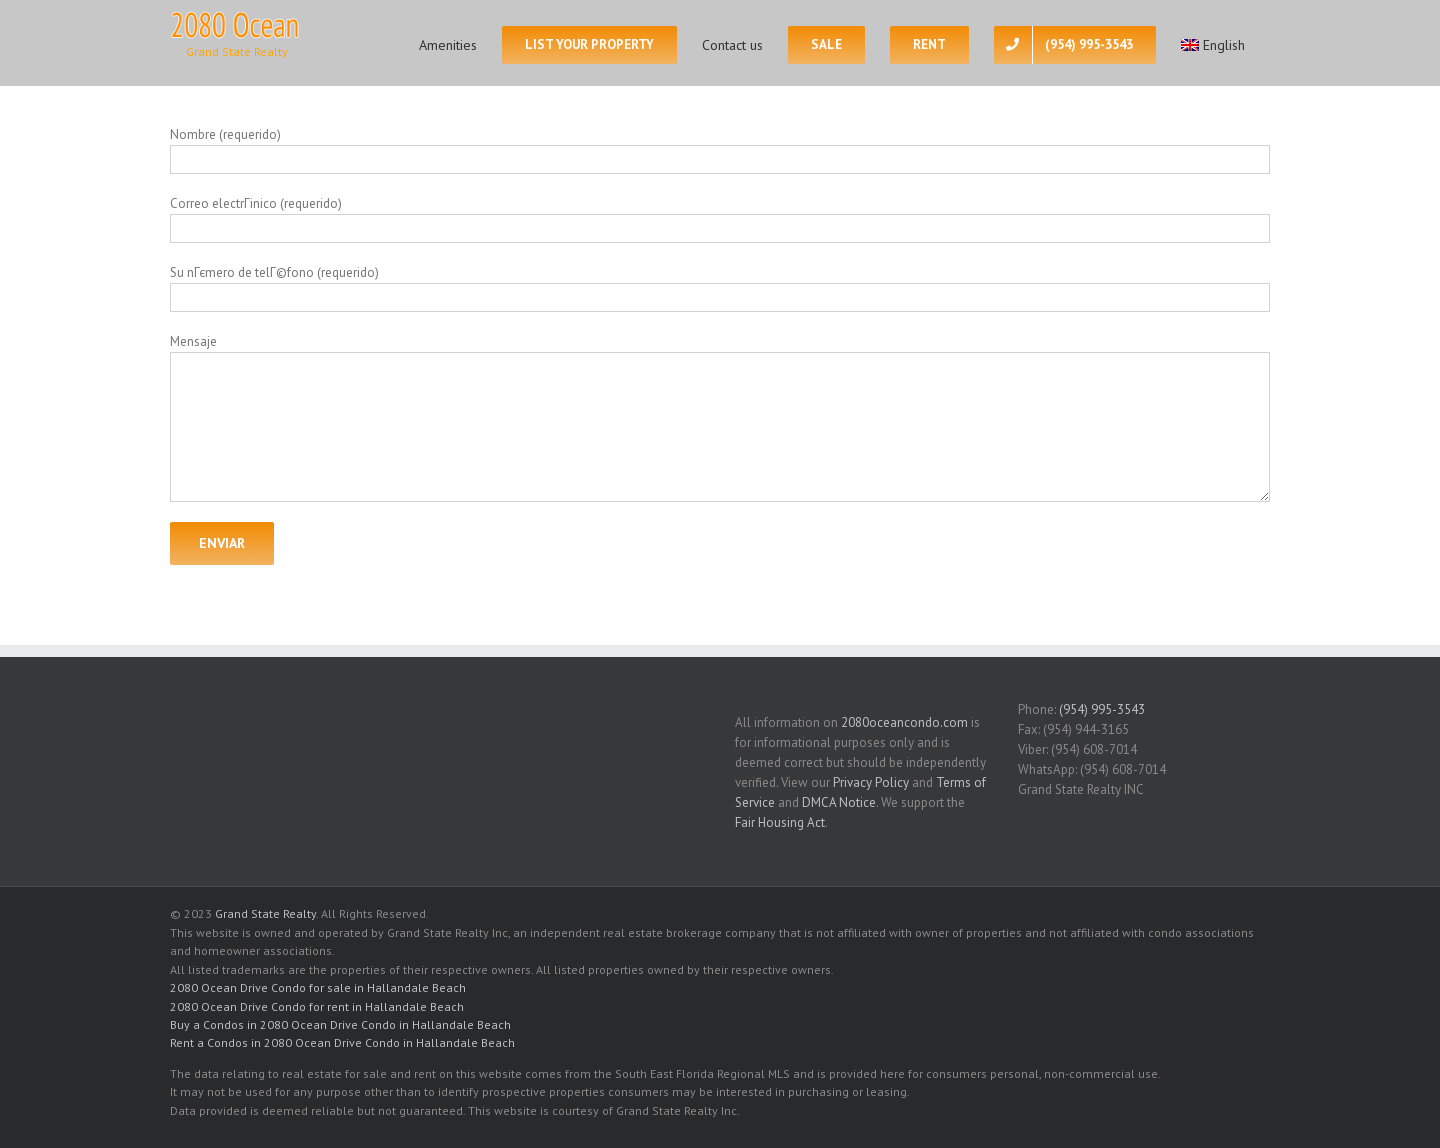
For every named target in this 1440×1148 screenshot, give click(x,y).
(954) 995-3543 (1102, 709)
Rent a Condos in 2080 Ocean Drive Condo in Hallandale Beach (342, 1042)
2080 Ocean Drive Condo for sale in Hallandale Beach (318, 987)
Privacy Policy (871, 782)
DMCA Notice (839, 802)
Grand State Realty (265, 913)
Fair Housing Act (780, 822)
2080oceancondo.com (904, 722)
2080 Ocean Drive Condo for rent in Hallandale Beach (317, 1006)
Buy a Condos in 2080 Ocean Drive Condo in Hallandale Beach (340, 1024)
